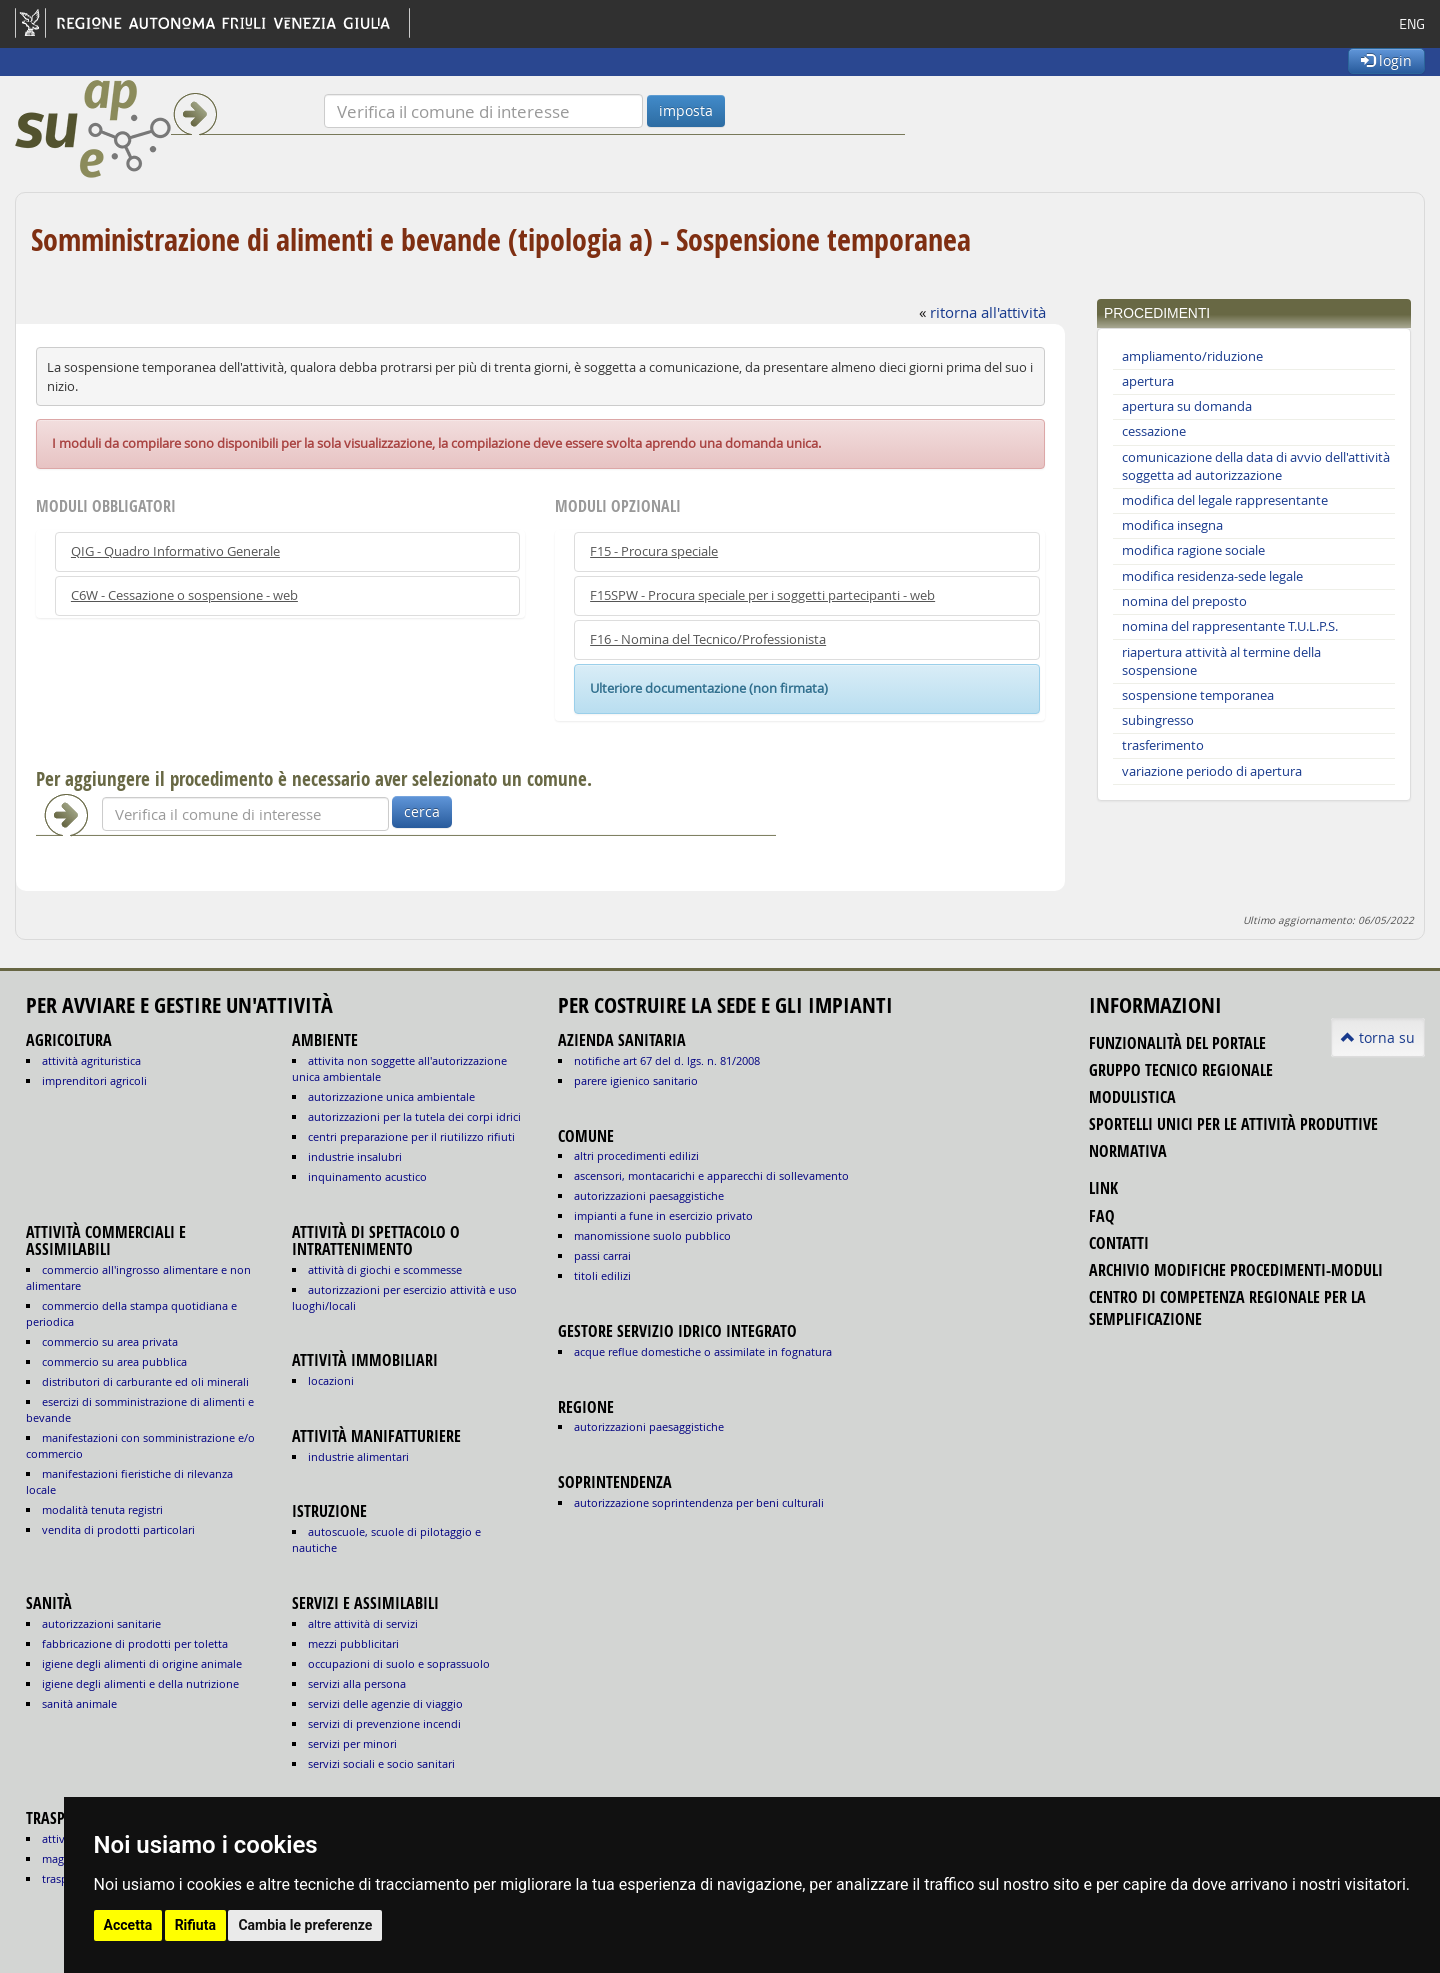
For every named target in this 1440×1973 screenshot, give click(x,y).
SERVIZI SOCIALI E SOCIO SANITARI (381, 1763)
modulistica (1132, 1097)
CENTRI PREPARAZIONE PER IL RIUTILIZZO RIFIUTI (411, 1136)
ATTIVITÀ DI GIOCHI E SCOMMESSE (385, 1269)
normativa (1128, 1151)
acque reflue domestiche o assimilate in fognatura (703, 1351)
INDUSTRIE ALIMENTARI (358, 1456)
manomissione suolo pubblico (652, 1235)
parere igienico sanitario (636, 1080)
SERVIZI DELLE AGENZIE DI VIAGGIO (385, 1703)
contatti (1119, 1243)
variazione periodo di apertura (1212, 771)
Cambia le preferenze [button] (305, 1925)
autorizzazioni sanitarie (101, 1623)
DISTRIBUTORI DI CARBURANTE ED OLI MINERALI (145, 1381)
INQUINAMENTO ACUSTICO (367, 1176)
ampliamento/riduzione (1192, 356)
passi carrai (602, 1255)
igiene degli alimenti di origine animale (142, 1663)
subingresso (1158, 720)
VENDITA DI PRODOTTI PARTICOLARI (118, 1529)
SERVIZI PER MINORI (352, 1743)
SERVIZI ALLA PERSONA (357, 1683)
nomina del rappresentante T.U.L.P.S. (1230, 626)
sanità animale (79, 1703)
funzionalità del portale (1177, 1043)
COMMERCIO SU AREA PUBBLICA (114, 1361)
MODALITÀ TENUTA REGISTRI (102, 1509)
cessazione (1154, 431)
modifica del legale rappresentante (1225, 500)
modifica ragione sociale (1193, 550)
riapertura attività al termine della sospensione (1221, 661)
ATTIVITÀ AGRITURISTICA (91, 1060)
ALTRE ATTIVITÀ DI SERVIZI (363, 1623)
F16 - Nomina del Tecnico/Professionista (708, 639)
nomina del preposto (1184, 601)
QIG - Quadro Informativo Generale (175, 551)
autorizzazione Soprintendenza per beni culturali (699, 1502)
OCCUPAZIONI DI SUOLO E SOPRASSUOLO (399, 1663)
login (1386, 60)
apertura (1148, 381)
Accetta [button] (128, 1925)
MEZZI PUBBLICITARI (353, 1643)
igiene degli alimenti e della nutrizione (140, 1683)
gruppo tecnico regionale (1181, 1070)
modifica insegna (1172, 525)
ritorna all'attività (988, 312)
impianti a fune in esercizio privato (663, 1215)
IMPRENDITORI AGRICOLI (94, 1080)
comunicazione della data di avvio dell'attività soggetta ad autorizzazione (1256, 466)
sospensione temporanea (1198, 695)
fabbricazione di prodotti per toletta (135, 1643)
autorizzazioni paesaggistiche (649, 1195)
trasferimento (1163, 745)
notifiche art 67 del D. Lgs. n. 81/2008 (667, 1060)
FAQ (1102, 1216)
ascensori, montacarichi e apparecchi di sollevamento (711, 1175)
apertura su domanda (1187, 406)
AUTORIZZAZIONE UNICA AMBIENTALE (391, 1096)
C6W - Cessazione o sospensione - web (184, 595)
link (1103, 1188)
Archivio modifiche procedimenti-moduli (1236, 1270)
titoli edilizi (602, 1275)
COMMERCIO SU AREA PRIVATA (110, 1341)
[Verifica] (483, 111)
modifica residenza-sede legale (1212, 576)
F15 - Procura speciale (654, 551)
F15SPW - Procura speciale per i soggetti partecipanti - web (762, 595)
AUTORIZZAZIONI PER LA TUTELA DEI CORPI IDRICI (414, 1116)
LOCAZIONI (331, 1380)
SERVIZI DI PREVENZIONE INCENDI (384, 1723)
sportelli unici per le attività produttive (1233, 1124)
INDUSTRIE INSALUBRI (355, 1156)
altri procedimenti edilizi (636, 1155)
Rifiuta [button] (195, 1925)
